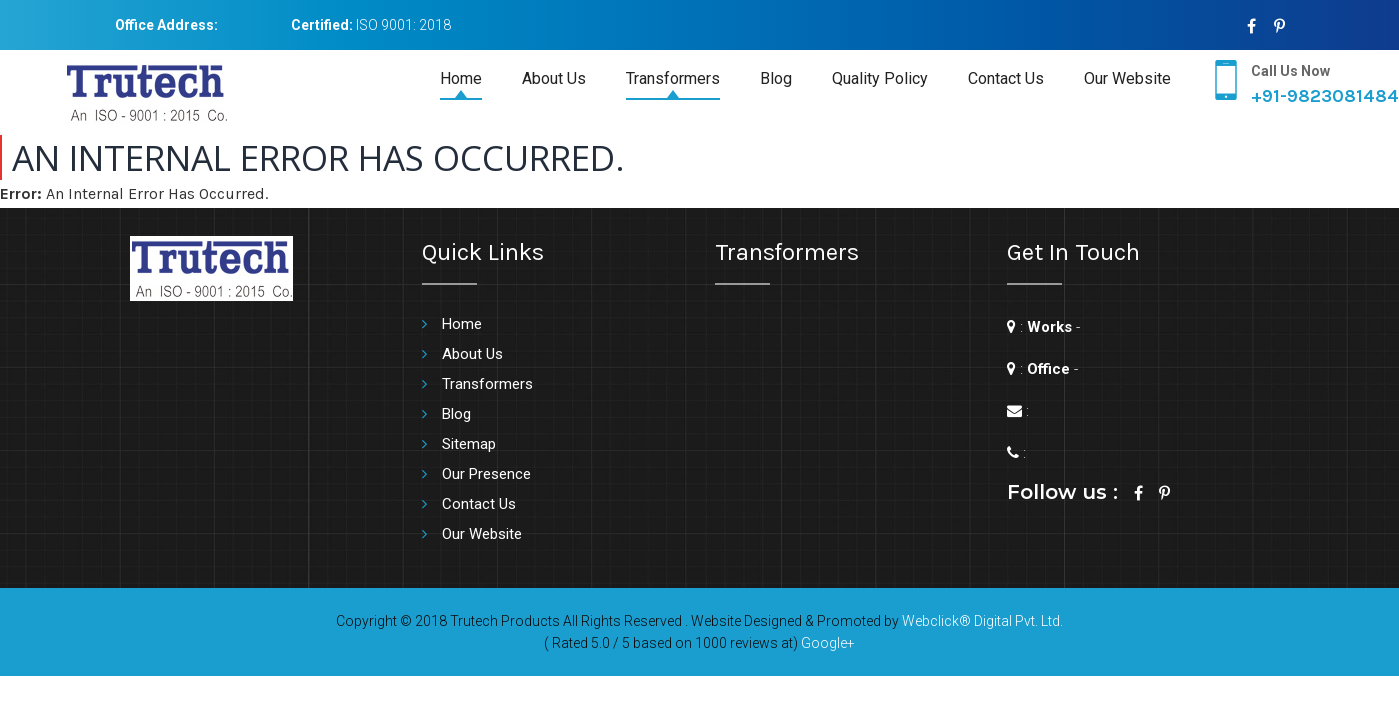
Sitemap (469, 444)
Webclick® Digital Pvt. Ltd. (982, 621)
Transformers (673, 78)
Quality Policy (880, 78)
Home (461, 78)
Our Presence (486, 474)
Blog (776, 78)
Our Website (1127, 78)
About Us (554, 78)
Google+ (828, 643)
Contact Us (1006, 78)
